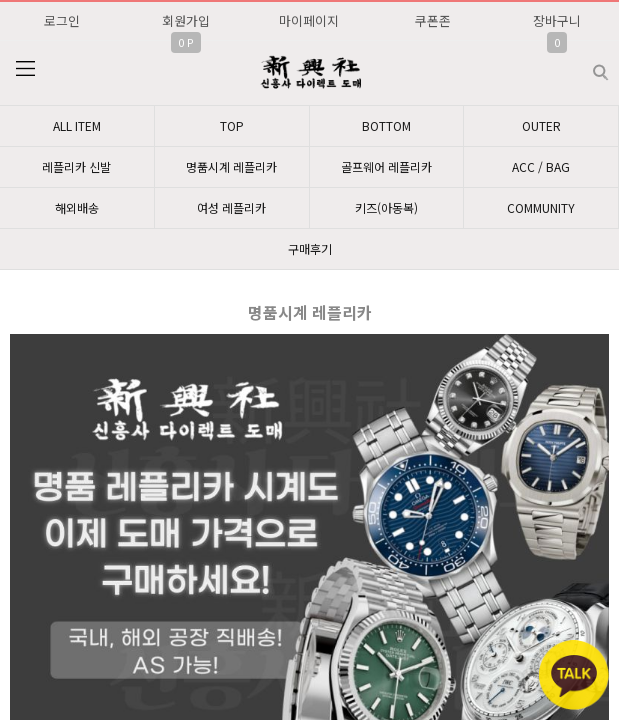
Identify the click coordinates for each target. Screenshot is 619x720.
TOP (232, 125)
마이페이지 (309, 20)
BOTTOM (386, 125)
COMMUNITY (541, 207)
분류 (25, 69)
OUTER (541, 125)
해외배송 (77, 207)
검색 (584, 64)
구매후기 (310, 248)
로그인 (62, 20)
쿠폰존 (433, 20)
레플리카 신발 (76, 166)
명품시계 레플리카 (231, 166)
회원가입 (186, 20)
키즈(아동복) (386, 207)
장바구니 (557, 20)
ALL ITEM (77, 125)
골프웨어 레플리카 (386, 166)
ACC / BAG (541, 166)
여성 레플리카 (231, 207)
